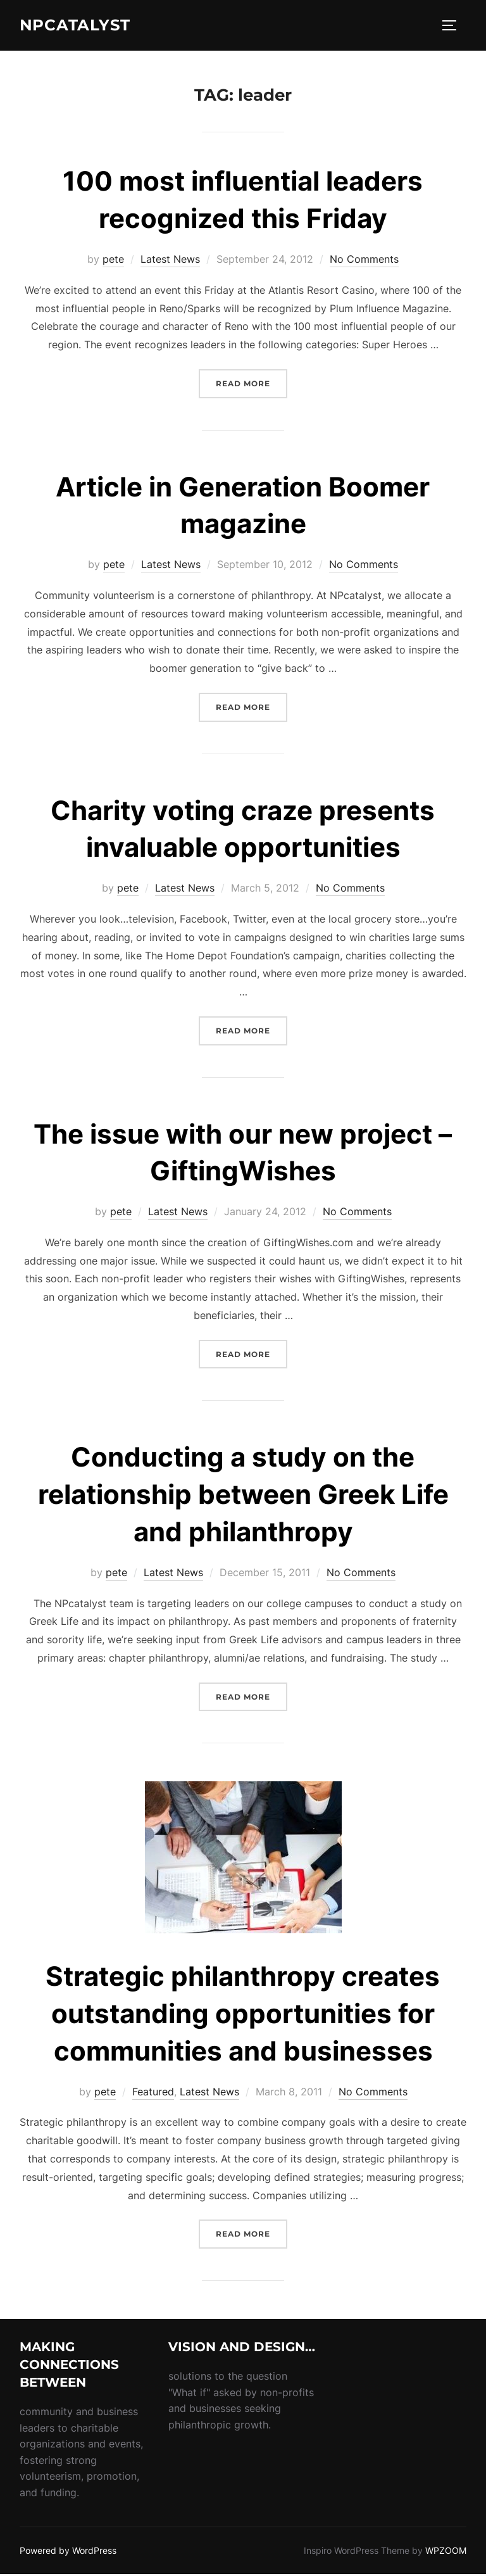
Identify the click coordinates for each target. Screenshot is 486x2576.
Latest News (170, 261)
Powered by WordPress (68, 2552)
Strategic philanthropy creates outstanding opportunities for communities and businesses (243, 2015)
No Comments (364, 261)
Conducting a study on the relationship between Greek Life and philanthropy (243, 1496)
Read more (251, 384)
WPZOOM (445, 2552)
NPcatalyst (79, 26)
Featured (153, 2093)
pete (113, 261)
